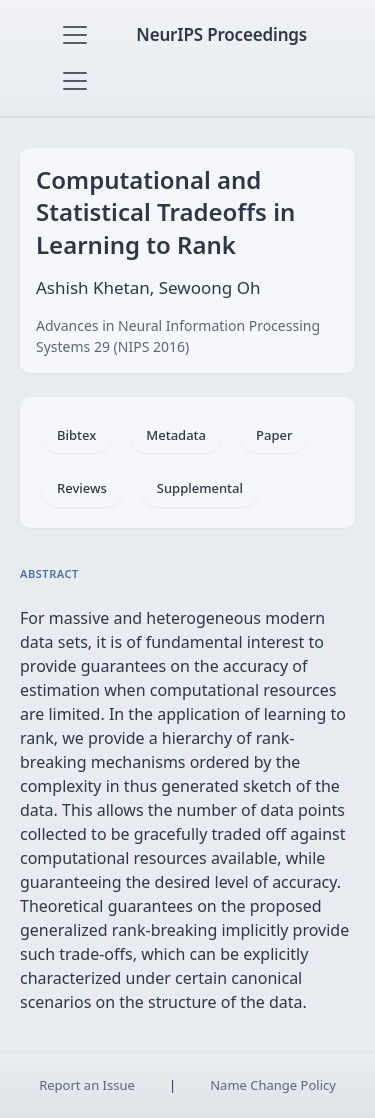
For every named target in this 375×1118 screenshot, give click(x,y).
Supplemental (200, 488)
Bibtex (76, 435)
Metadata (176, 435)
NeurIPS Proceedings (221, 34)
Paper (274, 435)
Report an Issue (87, 1085)
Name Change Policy (273, 1085)
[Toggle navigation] (75, 35)
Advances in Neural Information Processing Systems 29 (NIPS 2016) (178, 336)
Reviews (82, 488)
